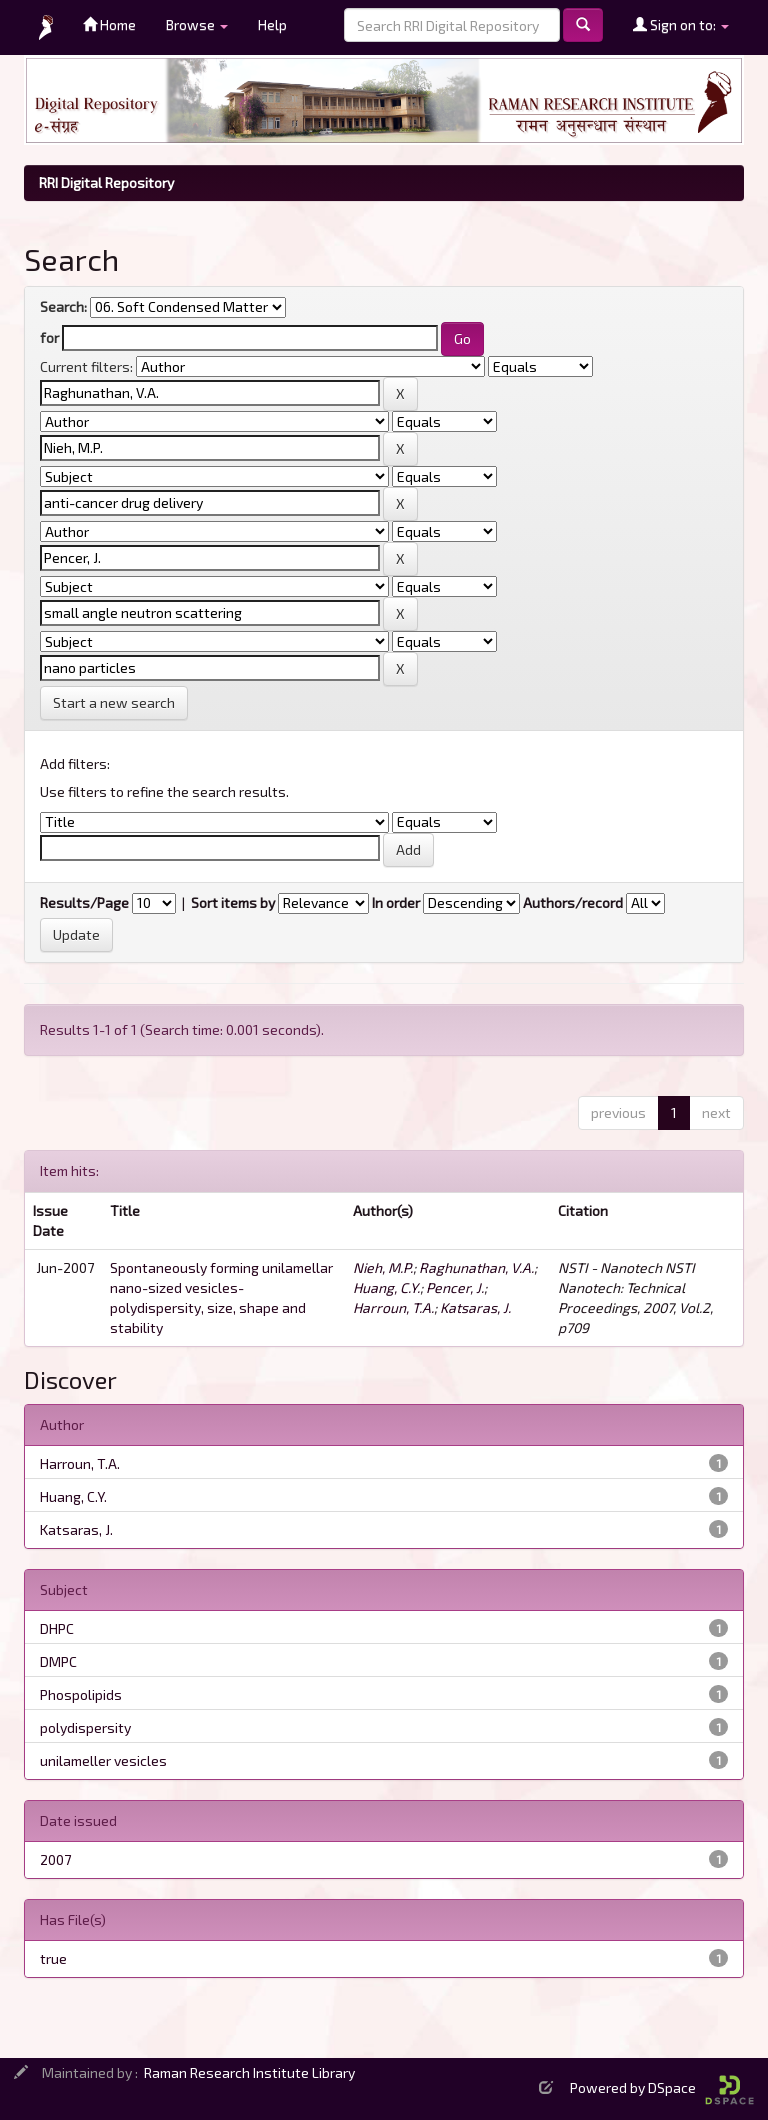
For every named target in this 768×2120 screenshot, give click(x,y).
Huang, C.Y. (386, 1287)
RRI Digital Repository (106, 182)
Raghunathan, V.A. (476, 1267)
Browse (197, 24)
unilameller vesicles (103, 1760)
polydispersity (85, 1727)
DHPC (57, 1628)
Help (272, 24)
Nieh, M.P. (383, 1267)
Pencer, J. (455, 1287)
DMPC (58, 1661)
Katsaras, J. (475, 1307)
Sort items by (233, 902)
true (53, 1958)
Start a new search (114, 702)
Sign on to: (681, 24)
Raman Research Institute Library (249, 2072)
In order (396, 902)
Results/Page (84, 902)
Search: (63, 306)
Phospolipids (81, 1694)
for (49, 337)
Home (109, 24)
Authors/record (573, 902)
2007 (55, 1859)
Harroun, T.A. (393, 1307)
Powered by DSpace (662, 2087)
